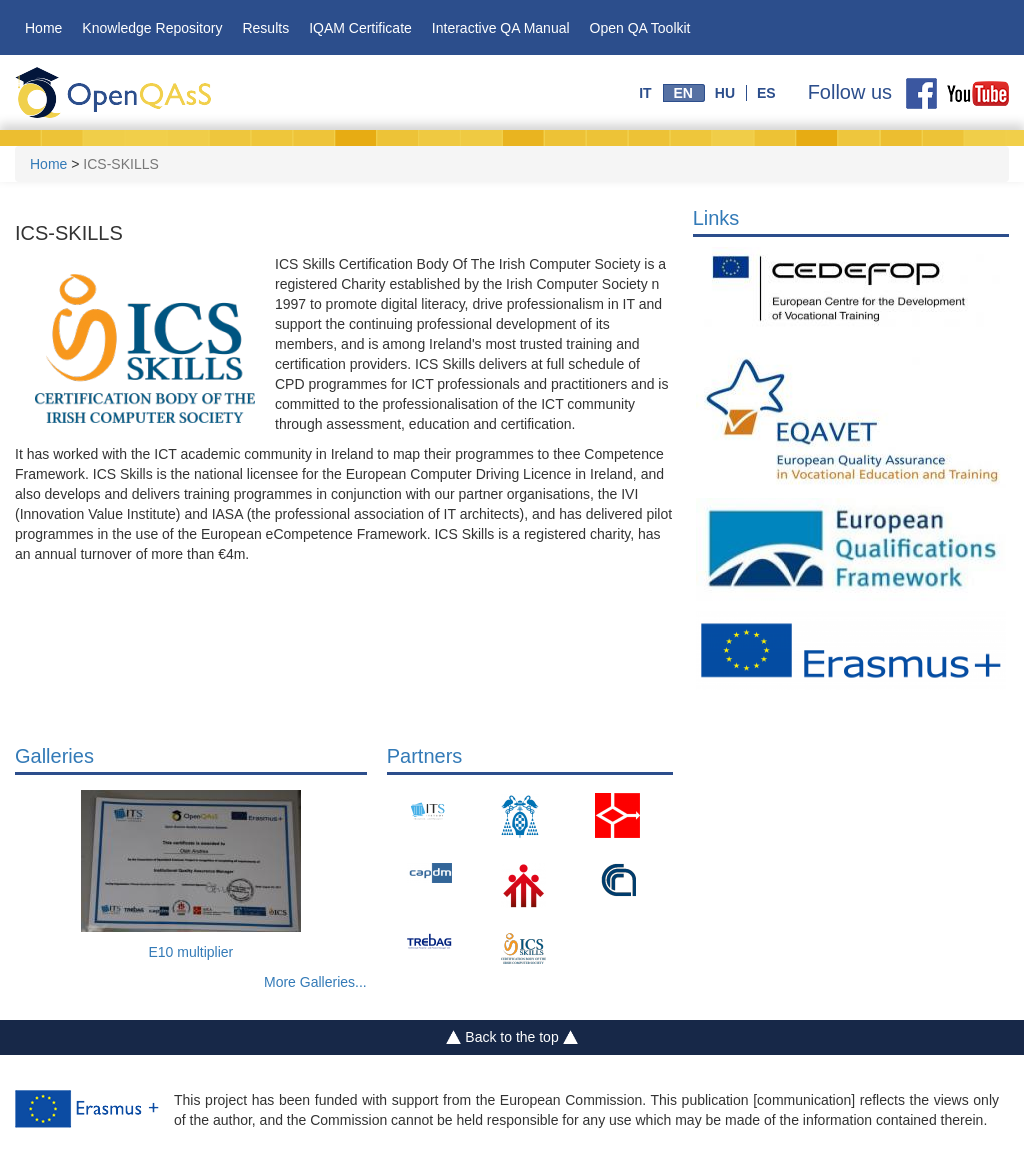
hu (725, 93)
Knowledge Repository (152, 28)
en (682, 93)
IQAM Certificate (360, 28)
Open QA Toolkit (640, 28)
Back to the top (512, 1038)
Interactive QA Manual (501, 28)
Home (43, 28)
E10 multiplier (190, 952)
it (645, 93)
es (766, 93)
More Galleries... (315, 982)
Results (265, 28)
